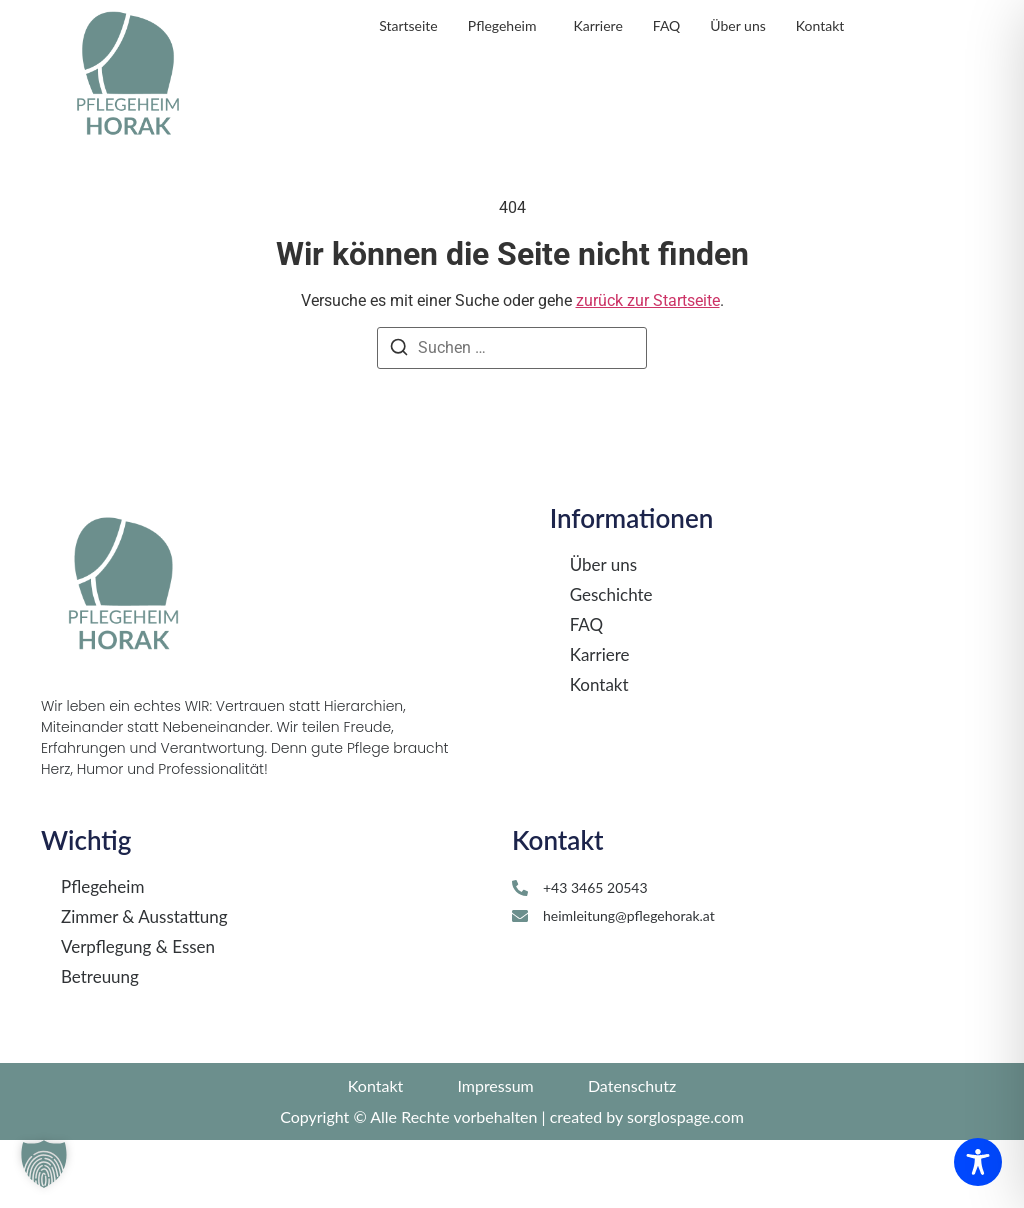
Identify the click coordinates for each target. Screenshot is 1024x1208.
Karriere (600, 723)
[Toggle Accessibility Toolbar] (978, 1162)
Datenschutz (632, 1153)
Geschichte (611, 663)
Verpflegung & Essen (138, 1016)
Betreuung (100, 1046)
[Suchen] (399, 418)
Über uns (603, 633)
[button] (44, 1164)
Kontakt (599, 753)
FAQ (586, 693)
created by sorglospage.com (647, 1184)
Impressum (495, 1153)
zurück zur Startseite (648, 368)
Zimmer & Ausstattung (144, 986)
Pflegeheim (102, 956)
